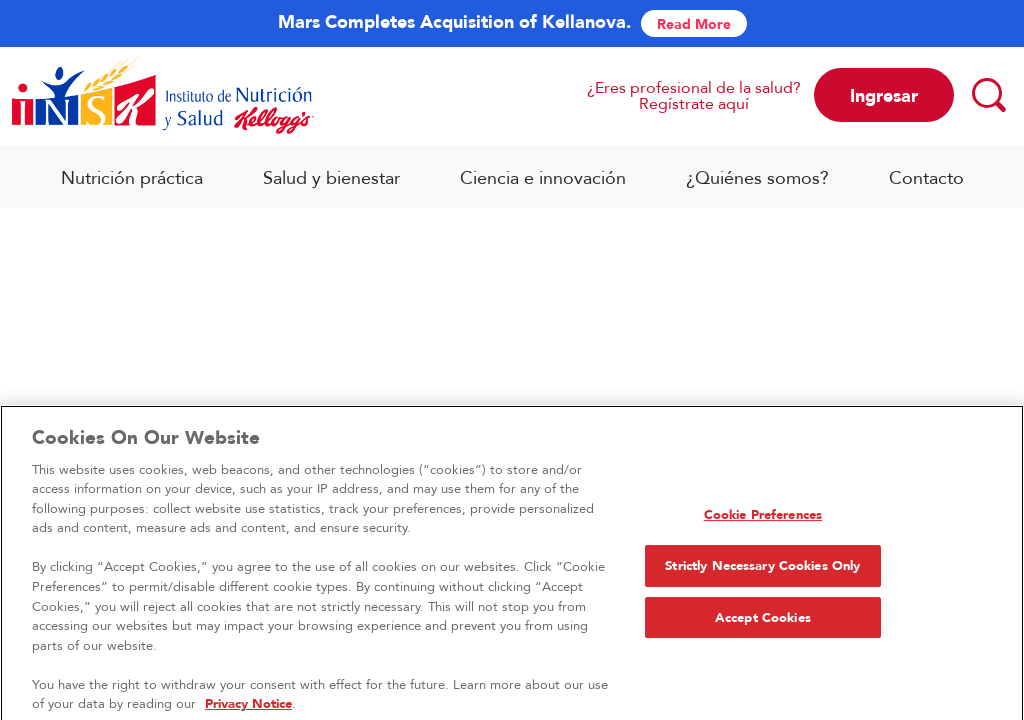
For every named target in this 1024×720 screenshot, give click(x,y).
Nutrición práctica (132, 177)
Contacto (926, 177)
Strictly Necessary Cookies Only (762, 573)
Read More (694, 23)
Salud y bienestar (331, 177)
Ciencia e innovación (543, 177)
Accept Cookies (763, 625)
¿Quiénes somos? (757, 177)
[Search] (988, 94)
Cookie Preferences (763, 522)
